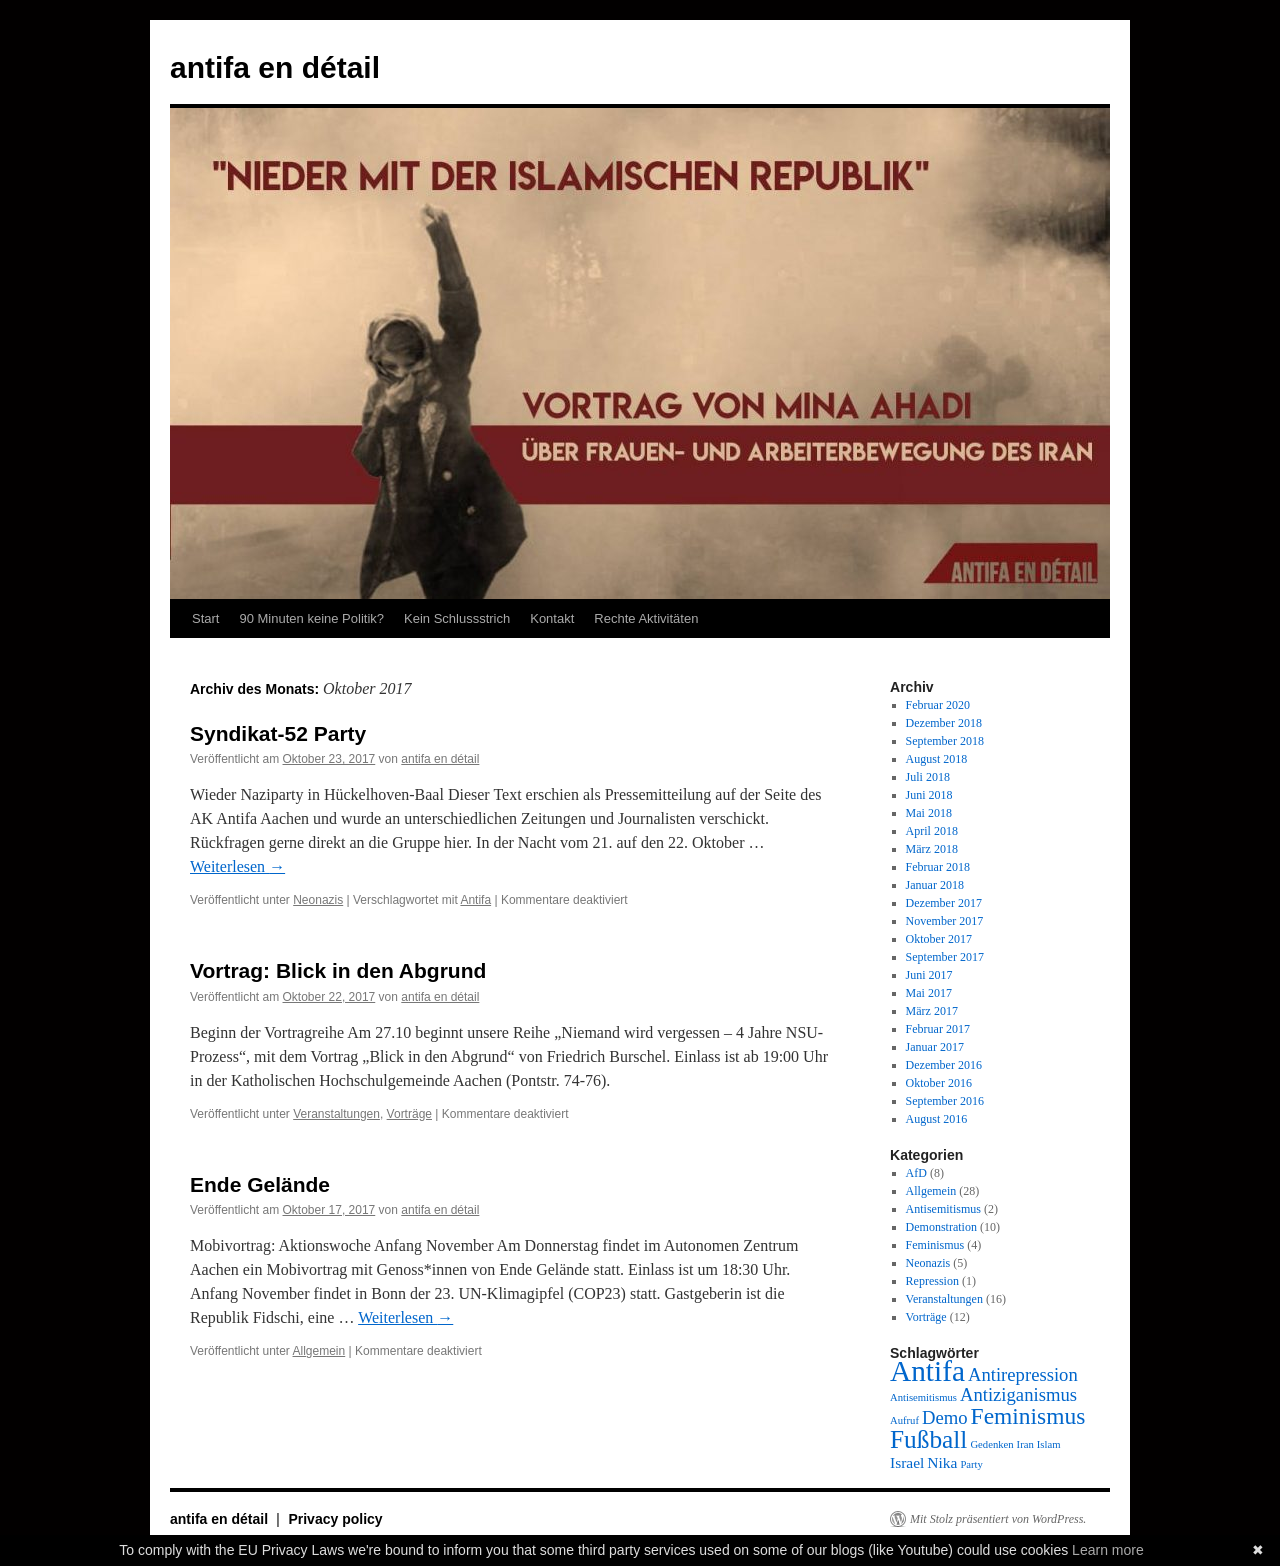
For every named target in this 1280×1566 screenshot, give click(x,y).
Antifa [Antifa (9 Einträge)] (927, 1371)
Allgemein (319, 1351)
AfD (916, 1173)
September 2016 (945, 1101)
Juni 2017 (929, 975)
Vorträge (409, 1114)
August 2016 (937, 1119)
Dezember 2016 (944, 1065)
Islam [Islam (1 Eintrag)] (1049, 1444)
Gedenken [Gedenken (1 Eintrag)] (991, 1444)
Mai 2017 (929, 993)
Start (205, 618)
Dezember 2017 (944, 903)
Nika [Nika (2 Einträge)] (942, 1462)
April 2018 (932, 831)
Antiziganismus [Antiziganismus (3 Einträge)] (1018, 1394)
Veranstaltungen (336, 1114)
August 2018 (937, 759)
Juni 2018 (929, 795)
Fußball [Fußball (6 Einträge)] (928, 1439)
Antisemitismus (943, 1209)
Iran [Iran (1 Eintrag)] (1025, 1444)
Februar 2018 (938, 867)
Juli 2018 (928, 777)
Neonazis (318, 900)
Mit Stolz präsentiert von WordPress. (998, 1519)
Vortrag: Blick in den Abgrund (338, 970)
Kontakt (552, 618)
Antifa (475, 900)
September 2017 (945, 957)
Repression (932, 1281)
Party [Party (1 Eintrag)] (971, 1464)
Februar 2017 (938, 1029)
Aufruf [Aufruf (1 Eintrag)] (904, 1420)
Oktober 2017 (939, 939)
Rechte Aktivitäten (646, 618)
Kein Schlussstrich (457, 618)
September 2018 (945, 741)
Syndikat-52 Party (278, 733)
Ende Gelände (260, 1184)
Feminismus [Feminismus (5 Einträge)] (1028, 1416)
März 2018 (932, 849)
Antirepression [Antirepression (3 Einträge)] (1023, 1374)
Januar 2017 (935, 1047)
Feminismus (935, 1245)
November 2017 (945, 921)
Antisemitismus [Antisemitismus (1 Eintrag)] (923, 1397)
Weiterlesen (237, 866)
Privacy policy (335, 1519)
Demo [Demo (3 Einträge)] (945, 1417)
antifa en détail (275, 67)
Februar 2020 (938, 705)
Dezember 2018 (944, 723)
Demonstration (941, 1227)
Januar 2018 (935, 885)
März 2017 (932, 1011)
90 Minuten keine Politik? (311, 618)
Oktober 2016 (939, 1083)
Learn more (1108, 1550)
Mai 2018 (929, 813)
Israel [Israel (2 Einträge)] (907, 1462)
